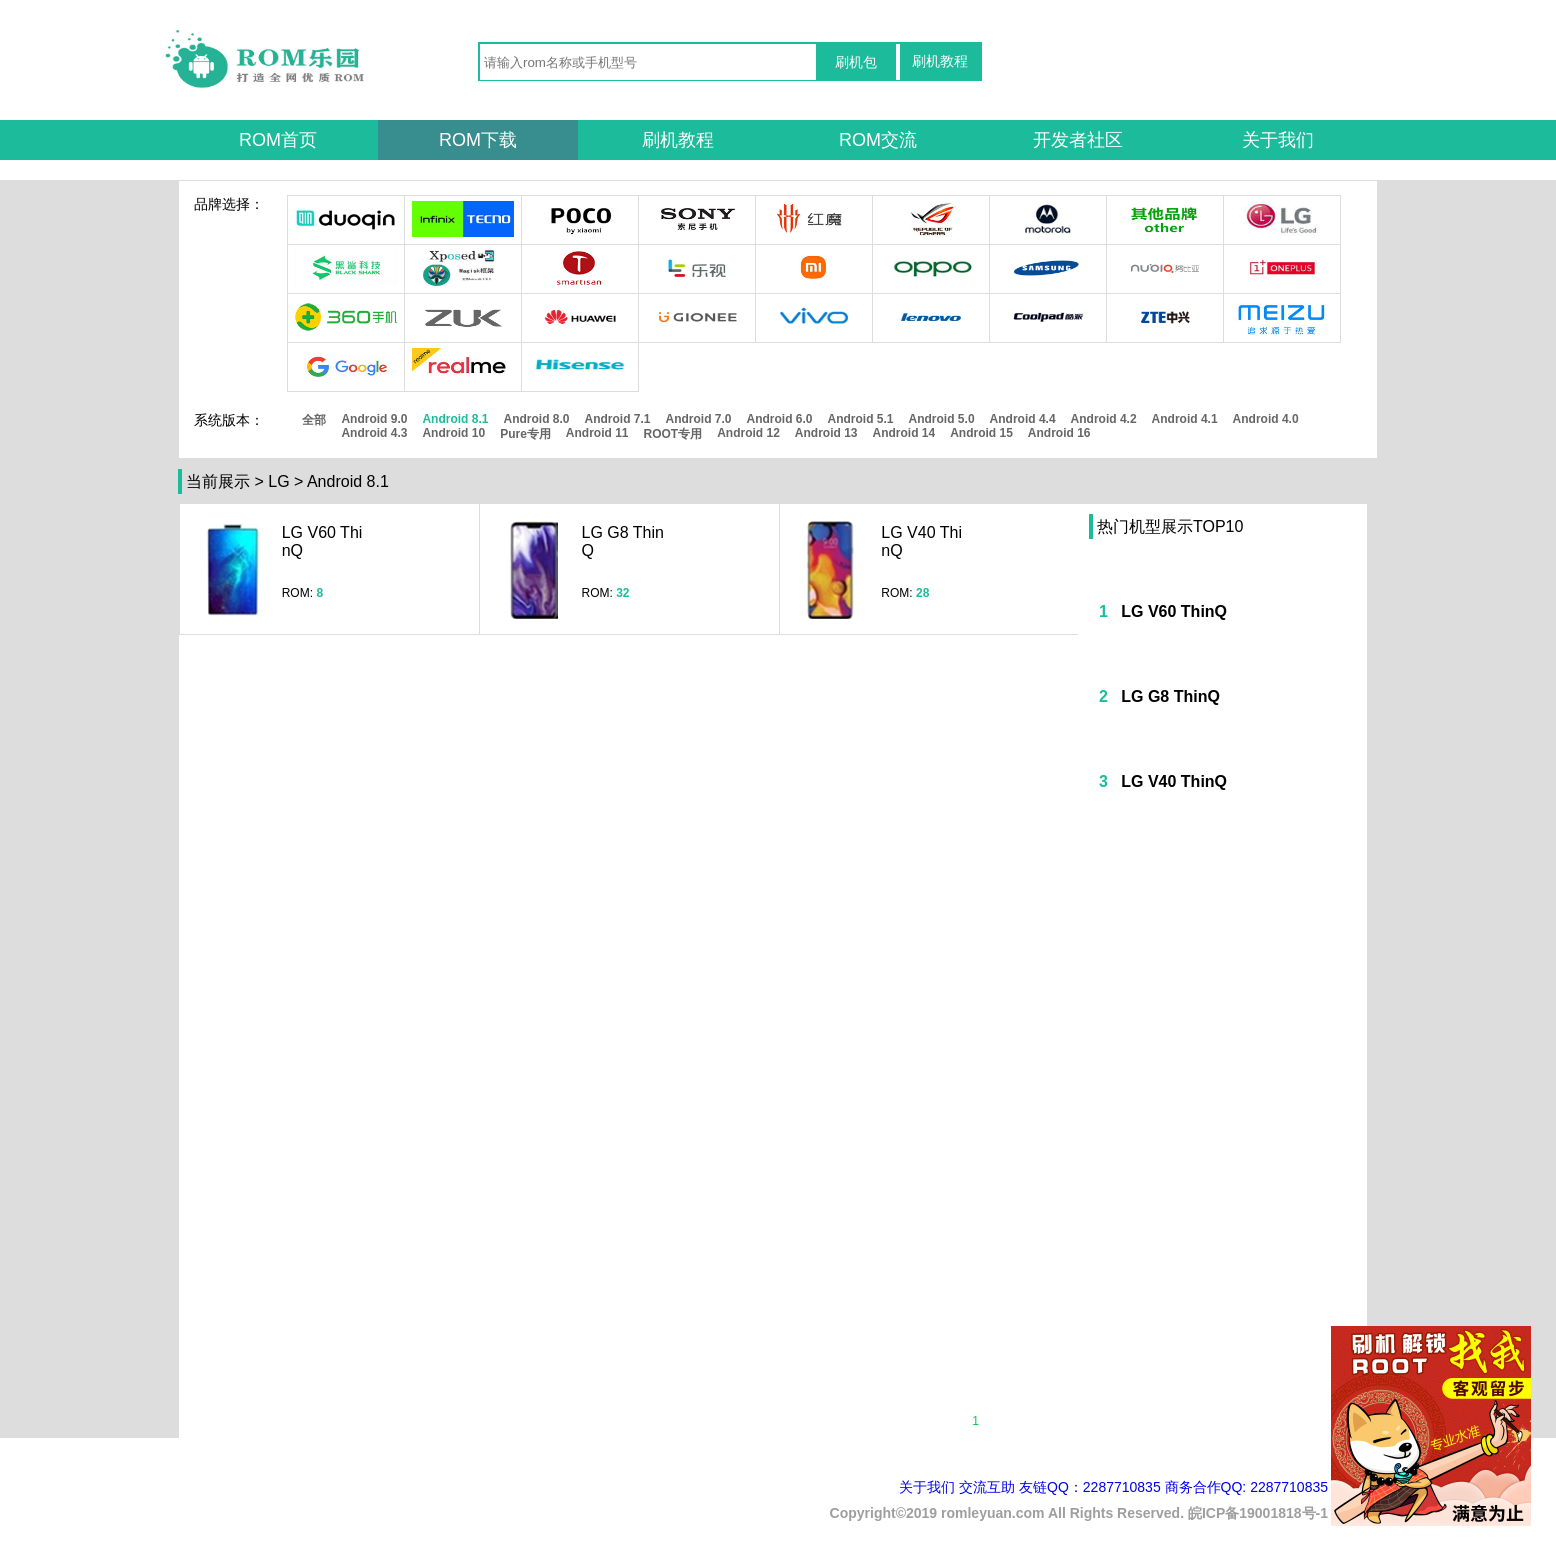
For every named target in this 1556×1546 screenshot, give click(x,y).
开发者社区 (1078, 140)
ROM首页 (278, 140)
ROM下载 (478, 140)
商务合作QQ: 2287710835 (1246, 1487)
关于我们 (1278, 140)
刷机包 (856, 62)
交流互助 (987, 1487)
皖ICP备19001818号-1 (1258, 1513)
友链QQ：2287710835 (1090, 1487)
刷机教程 (940, 61)
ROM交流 (878, 140)
